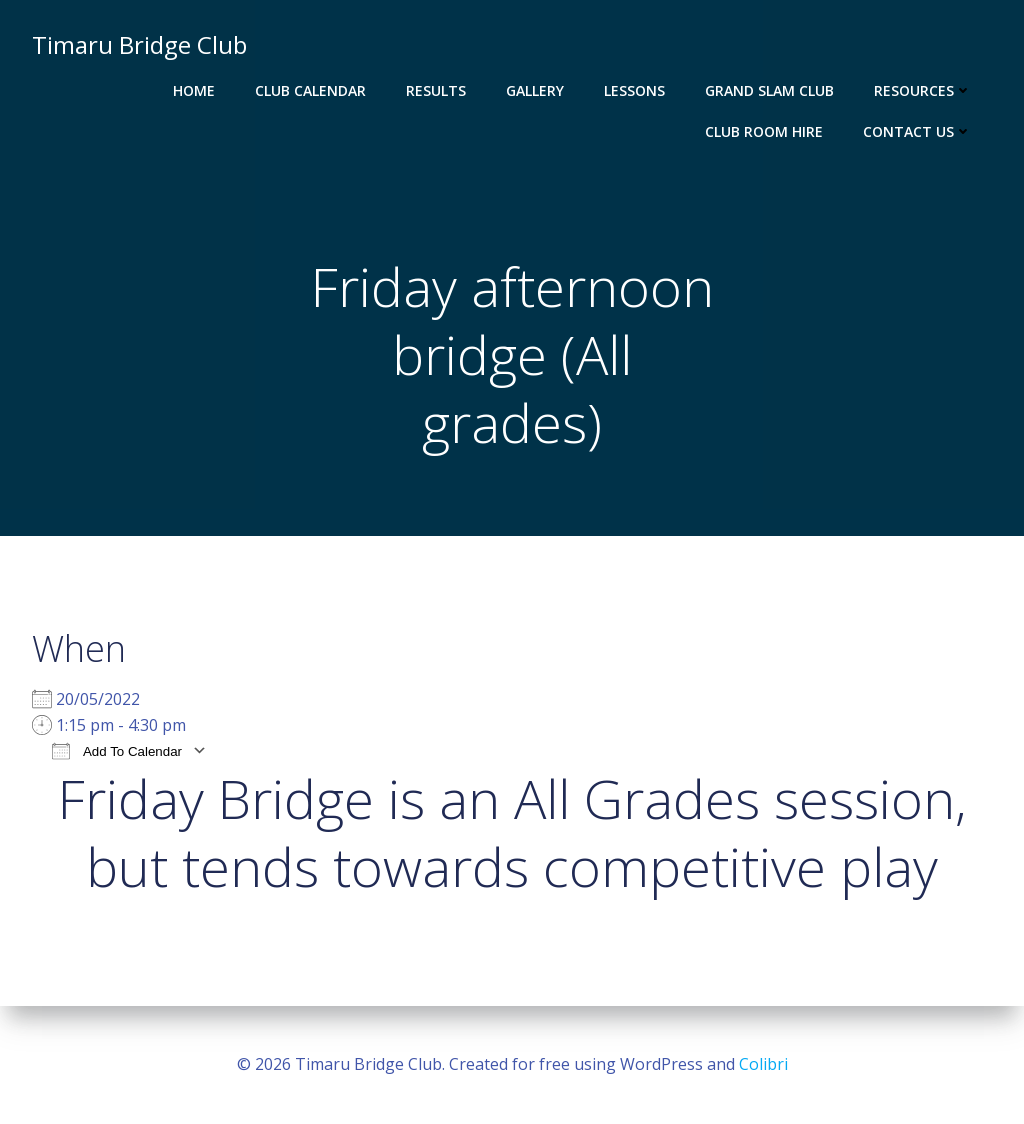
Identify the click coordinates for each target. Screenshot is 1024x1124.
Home (194, 90)
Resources (923, 90)
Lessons (634, 90)
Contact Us (917, 131)
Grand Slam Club (769, 90)
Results (436, 90)
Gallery (535, 90)
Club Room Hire (764, 131)
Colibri (763, 1064)
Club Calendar (310, 90)
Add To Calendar (117, 750)
